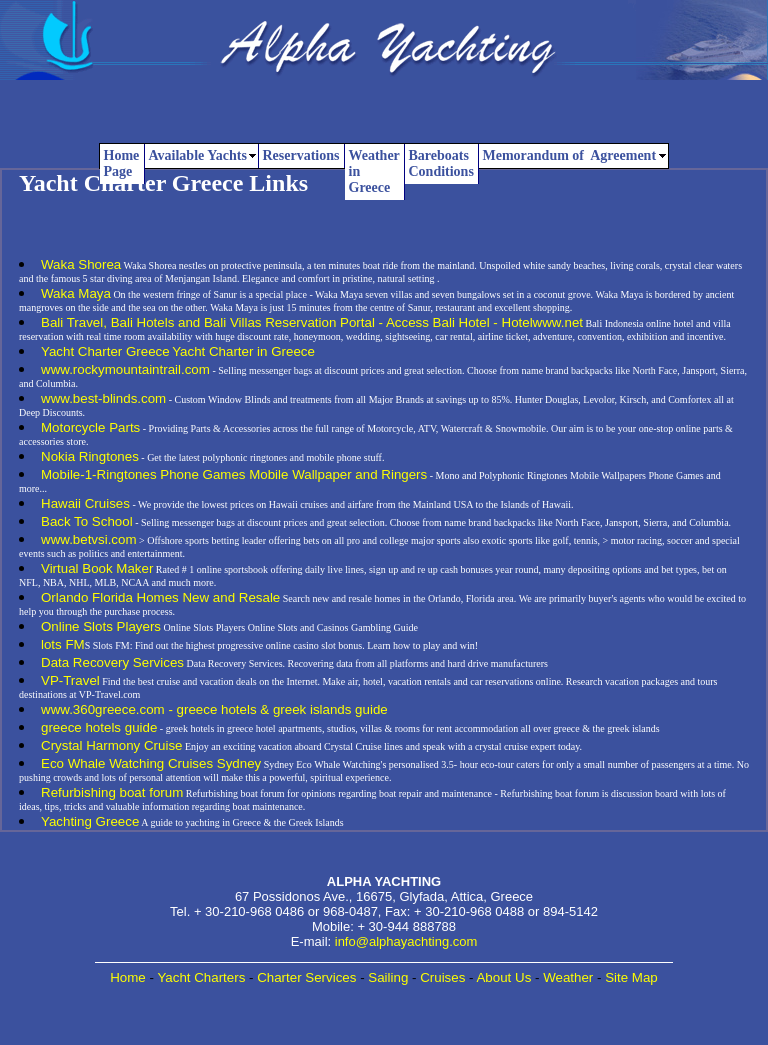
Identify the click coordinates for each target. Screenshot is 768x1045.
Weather (568, 977)
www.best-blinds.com (103, 398)
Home (128, 977)
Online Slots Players (101, 626)
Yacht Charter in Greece (243, 351)
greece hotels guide (99, 727)
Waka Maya (76, 293)
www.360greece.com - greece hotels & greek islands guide (214, 709)
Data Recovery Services (112, 662)
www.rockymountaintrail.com (125, 369)
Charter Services (306, 977)
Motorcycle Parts (90, 427)
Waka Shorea (81, 264)
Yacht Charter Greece (105, 351)
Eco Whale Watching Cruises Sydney (151, 763)
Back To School (87, 521)
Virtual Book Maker (97, 568)
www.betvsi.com (89, 539)
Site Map (631, 977)
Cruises (442, 977)
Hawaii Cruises (85, 503)
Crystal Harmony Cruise (111, 745)
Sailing (388, 977)
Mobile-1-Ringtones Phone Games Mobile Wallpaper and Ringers (234, 474)
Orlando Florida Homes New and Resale (160, 597)
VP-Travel (70, 680)
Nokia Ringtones (90, 456)
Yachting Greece (90, 821)
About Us (503, 977)
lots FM (63, 644)
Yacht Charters (201, 977)
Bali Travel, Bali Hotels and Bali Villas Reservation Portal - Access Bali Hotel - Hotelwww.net (312, 322)
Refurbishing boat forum (112, 792)
